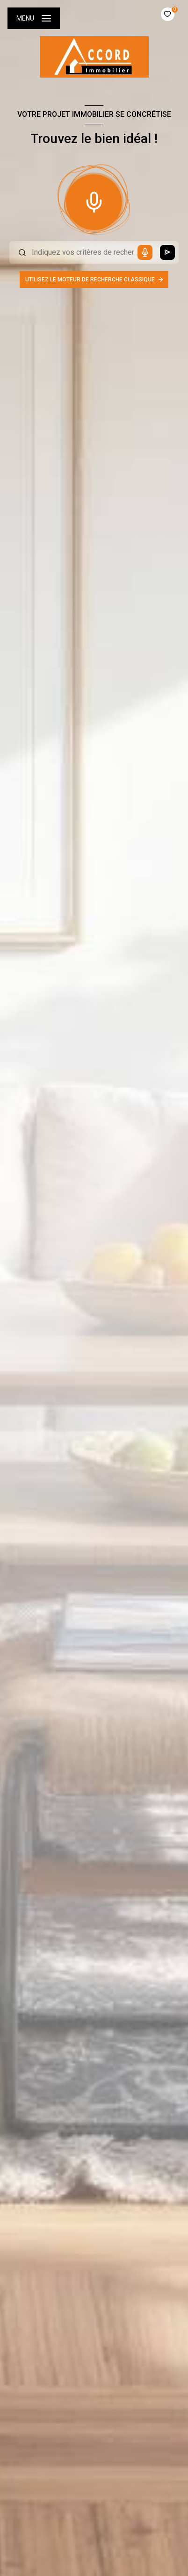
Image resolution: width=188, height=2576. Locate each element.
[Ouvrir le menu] (33, 18)
